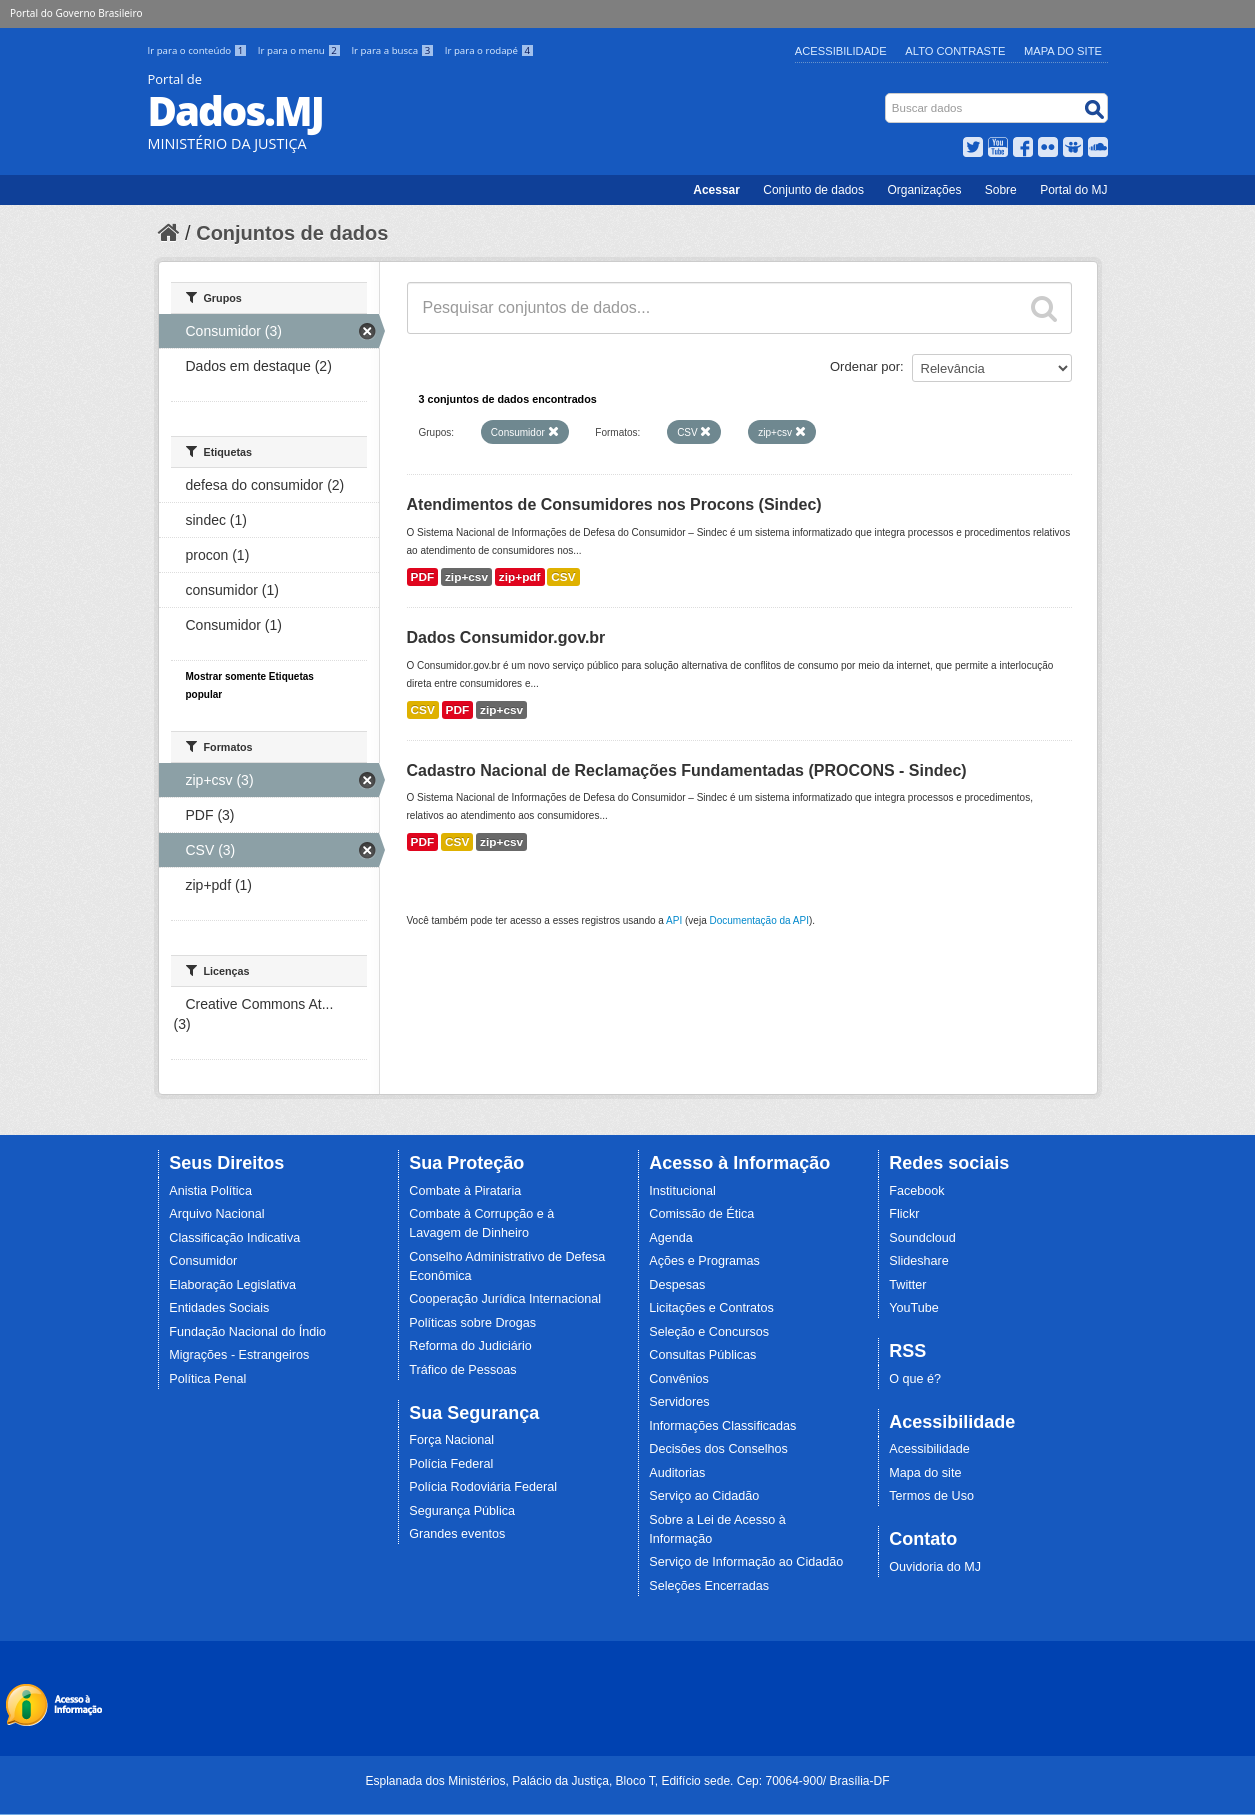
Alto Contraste (955, 51)
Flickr (904, 1214)
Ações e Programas (704, 1261)
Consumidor (203, 1261)
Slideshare (919, 1261)
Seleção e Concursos (709, 1332)
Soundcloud (922, 1238)
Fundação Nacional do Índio (247, 1332)
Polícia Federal (451, 1464)
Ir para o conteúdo (199, 50)
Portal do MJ (1073, 190)
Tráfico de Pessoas (462, 1370)
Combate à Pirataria (465, 1191)
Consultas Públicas (702, 1355)
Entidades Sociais (219, 1308)
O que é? (915, 1379)
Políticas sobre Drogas (472, 1323)
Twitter (907, 1285)
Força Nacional (451, 1440)
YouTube (914, 1308)
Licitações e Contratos (711, 1308)
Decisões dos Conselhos (718, 1449)
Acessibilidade (841, 51)
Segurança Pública (462, 1511)
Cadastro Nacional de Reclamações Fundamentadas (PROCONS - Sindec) (687, 770)
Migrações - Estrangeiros (239, 1355)
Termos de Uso (931, 1496)
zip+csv (466, 577)
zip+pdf (520, 577)
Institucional (682, 1191)
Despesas (677, 1285)
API (674, 920)
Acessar (716, 190)
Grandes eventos (457, 1534)
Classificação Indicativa (234, 1238)
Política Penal (207, 1379)
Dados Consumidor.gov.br (506, 637)
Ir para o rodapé (489, 50)
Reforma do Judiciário (470, 1346)
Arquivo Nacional (216, 1214)
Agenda (670, 1238)
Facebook (916, 1191)
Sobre (1001, 190)
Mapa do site (925, 1473)
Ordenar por (865, 366)
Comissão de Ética (701, 1214)
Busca (886, 97)
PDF (423, 577)
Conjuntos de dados (292, 233)
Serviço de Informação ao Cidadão (746, 1562)
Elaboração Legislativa (232, 1285)
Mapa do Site (1063, 51)
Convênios (679, 1379)
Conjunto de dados (813, 190)
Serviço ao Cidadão (704, 1496)
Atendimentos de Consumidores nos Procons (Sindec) (614, 504)
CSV (563, 577)
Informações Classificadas (722, 1426)
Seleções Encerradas (709, 1586)
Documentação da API (759, 920)
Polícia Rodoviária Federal (483, 1487)
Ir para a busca (393, 50)
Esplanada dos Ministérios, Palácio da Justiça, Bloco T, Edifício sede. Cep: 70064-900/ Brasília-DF (627, 1781)
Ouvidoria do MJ (935, 1567)
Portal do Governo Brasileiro (76, 13)
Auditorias (677, 1473)
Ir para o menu (301, 50)
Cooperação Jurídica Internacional (505, 1299)
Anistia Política (210, 1191)
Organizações (924, 190)
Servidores (679, 1402)
